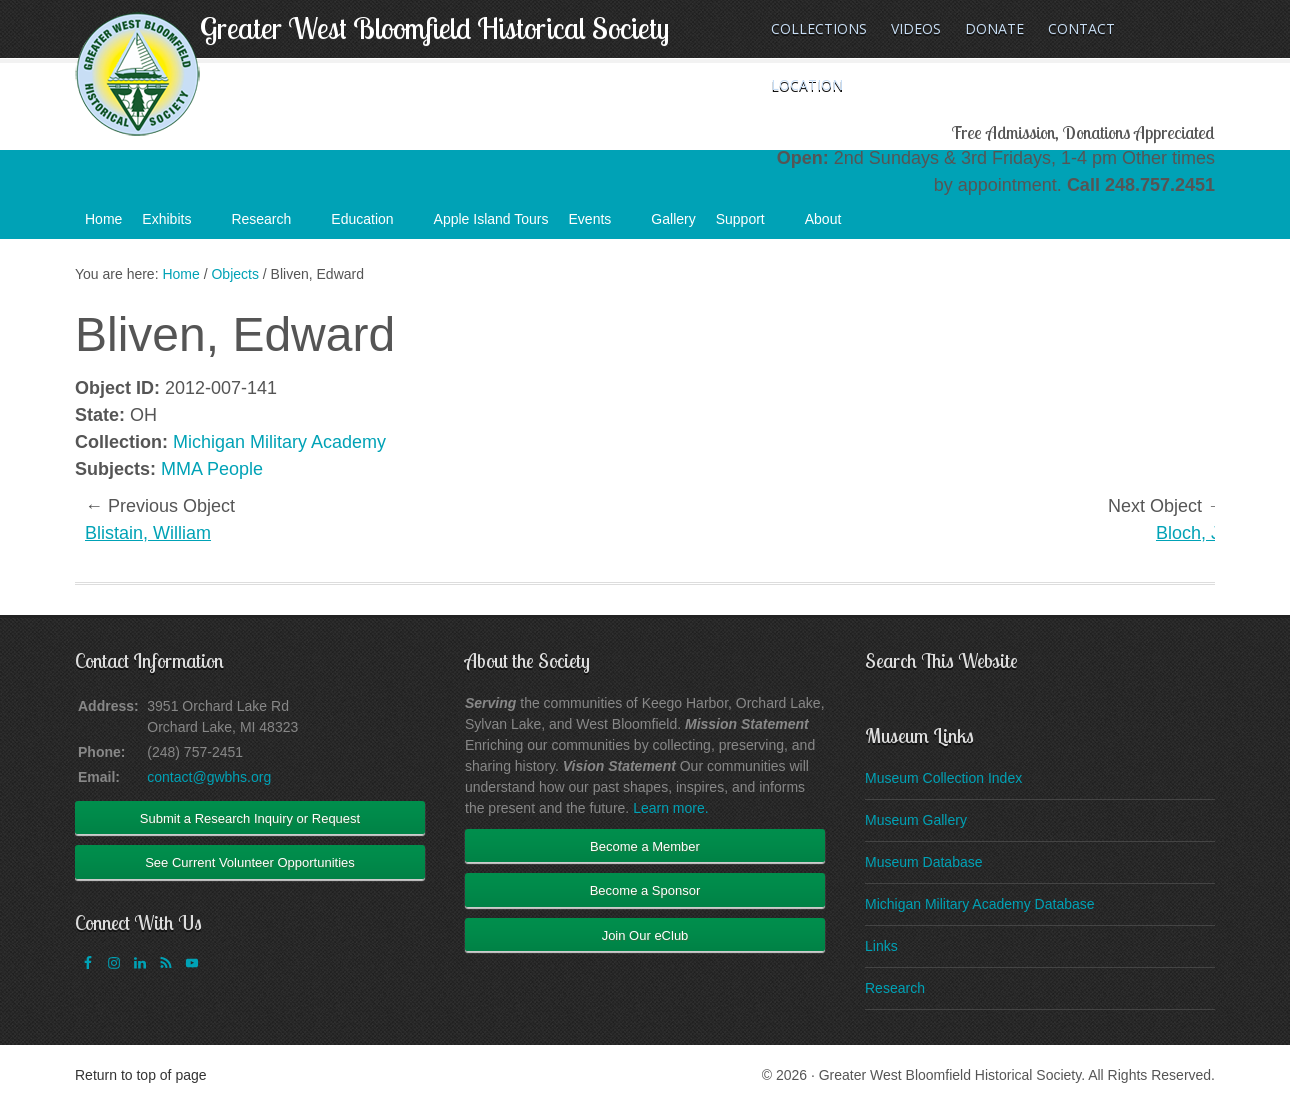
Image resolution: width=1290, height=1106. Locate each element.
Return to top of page (141, 1075)
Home (103, 219)
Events (600, 225)
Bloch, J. (1190, 533)
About (833, 225)
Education (372, 225)
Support (750, 225)
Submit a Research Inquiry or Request (250, 818)
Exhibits (176, 225)
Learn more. (670, 808)
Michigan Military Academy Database (980, 904)
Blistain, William (148, 533)
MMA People (212, 469)
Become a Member (645, 846)
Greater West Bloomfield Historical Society (434, 28)
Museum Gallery (916, 820)
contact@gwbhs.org (209, 777)
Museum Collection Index (943, 778)
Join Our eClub (645, 935)
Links (881, 946)
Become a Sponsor (645, 890)
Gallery (673, 219)
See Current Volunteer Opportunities (250, 862)
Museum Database (924, 862)
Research (271, 225)
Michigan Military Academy (279, 442)
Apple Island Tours (491, 219)
